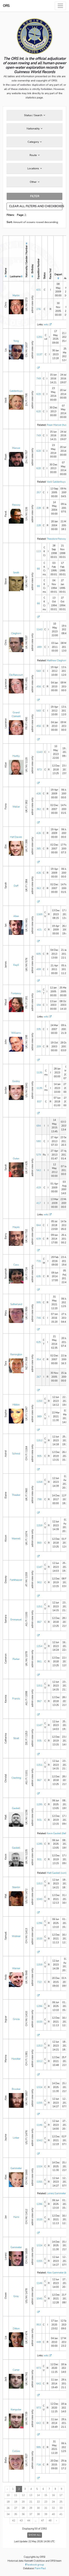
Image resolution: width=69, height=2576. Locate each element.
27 (15, 2508)
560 (38, 671)
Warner (16, 1968)
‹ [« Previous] (7, 2489)
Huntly (16, 756)
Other (34, 182)
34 (8, 2514)
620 (38, 394)
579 (38, 1154)
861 (39, 1661)
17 (60, 2495)
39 (45, 2514)
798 (39, 1499)
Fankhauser (16, 1580)
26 (8, 2508)
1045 (39, 2298)
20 (23, 2501)
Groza (16, 2019)
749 (38, 378)
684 (38, 1125)
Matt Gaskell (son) (56, 1873)
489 (39, 647)
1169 (39, 914)
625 (38, 1342)
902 (39, 1582)
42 (13, 2520)
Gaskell (16, 1808)
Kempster (16, 2409)
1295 (39, 1804)
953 (38, 2324)
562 (38, 1170)
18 (8, 2501)
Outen (16, 1158)
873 (39, 769)
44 (28, 2520)
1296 (39, 1923)
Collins (16, 2451)
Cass (16, 1264)
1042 (39, 2140)
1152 (39, 1440)
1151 (39, 1606)
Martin (16, 295)
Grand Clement (16, 714)
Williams (16, 1033)
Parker (16, 1659)
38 (38, 2514)
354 (38, 1359)
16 (53, 2495)
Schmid (16, 1453)
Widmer (16, 1936)
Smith (16, 572)
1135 (39, 1072)
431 (38, 290)
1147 (39, 1567)
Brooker (16, 2089)
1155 (39, 2102)
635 (38, 1276)
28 (23, 2508)
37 (30, 2514)
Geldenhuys (16, 391)
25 (60, 2501)
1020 (39, 1938)
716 (38, 2464)
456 (38, 686)
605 (38, 954)
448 (38, 2342)
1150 (39, 1401)
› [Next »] (56, 2520)
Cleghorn (16, 633)
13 (30, 2495)
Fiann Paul (40, 2568)
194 (38, 1005)
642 (38, 2383)
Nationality (34, 128)
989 (39, 1416)
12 (23, 2495)
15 (45, 2495)
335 (38, 1029)
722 (39, 1982)
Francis (16, 1698)
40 (53, 2514)
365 (38, 848)
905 (39, 1456)
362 (38, 809)
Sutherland (16, 1304)
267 (38, 1377)
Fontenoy (16, 993)
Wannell (16, 1538)
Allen (16, 916)
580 (38, 1141)
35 (15, 2514)
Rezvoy (16, 505)
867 (39, 1622)
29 (30, 2508)
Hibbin (16, 1404)
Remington (16, 1354)
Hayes (16, 1227)
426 (38, 793)
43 (21, 2520)
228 (38, 508)
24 (53, 2501)
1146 (39, 2125)
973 (38, 2368)
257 (38, 492)
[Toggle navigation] (60, 5)
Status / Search (34, 115)
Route (35, 155)
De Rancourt (16, 675)
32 (53, 2508)
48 (50, 2520)
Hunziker (16, 2059)
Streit (16, 1738)
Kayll (16, 965)
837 (39, 1101)
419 (38, 1187)
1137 (39, 354)
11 (15, 2495)
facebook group (34, 2564)
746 (38, 1318)
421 (39, 929)
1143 (39, 629)
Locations (34, 168)
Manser (16, 448)
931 (39, 1820)
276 (38, 309)
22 (38, 2501)
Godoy (16, 1081)
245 (38, 991)
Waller (16, 806)
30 (38, 2508)
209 (38, 1046)
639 (38, 1238)
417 (38, 1203)
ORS (6, 6)
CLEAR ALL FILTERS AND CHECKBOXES (35, 206)
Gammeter (16, 2168)
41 (60, 2514)
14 (38, 2495)
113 (38, 551)
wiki (46, 324)
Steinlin (16, 1887)
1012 (39, 2061)
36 (23, 2514)
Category (35, 142)
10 (8, 2495)
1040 (39, 1899)
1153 (39, 1883)
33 (60, 2508)
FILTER (34, 196)
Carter (16, 2370)
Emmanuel (16, 1619)
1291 (39, 337)
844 (38, 1225)
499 (38, 969)
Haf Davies (16, 837)
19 (15, 2501)
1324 (39, 2087)
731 (38, 1261)
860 (39, 1543)
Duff (16, 885)
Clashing (16, 1778)
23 (45, 2501)
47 (42, 2520)
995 (38, 1302)
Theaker (16, 1495)
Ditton (16, 2328)
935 (39, 1740)
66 (38, 568)
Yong (16, 341)
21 (30, 2501)
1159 (39, 1482)
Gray (16, 2296)
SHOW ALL (34, 2535)
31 (45, 2508)
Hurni (16, 2217)
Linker (16, 2138)
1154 (39, 1646)
